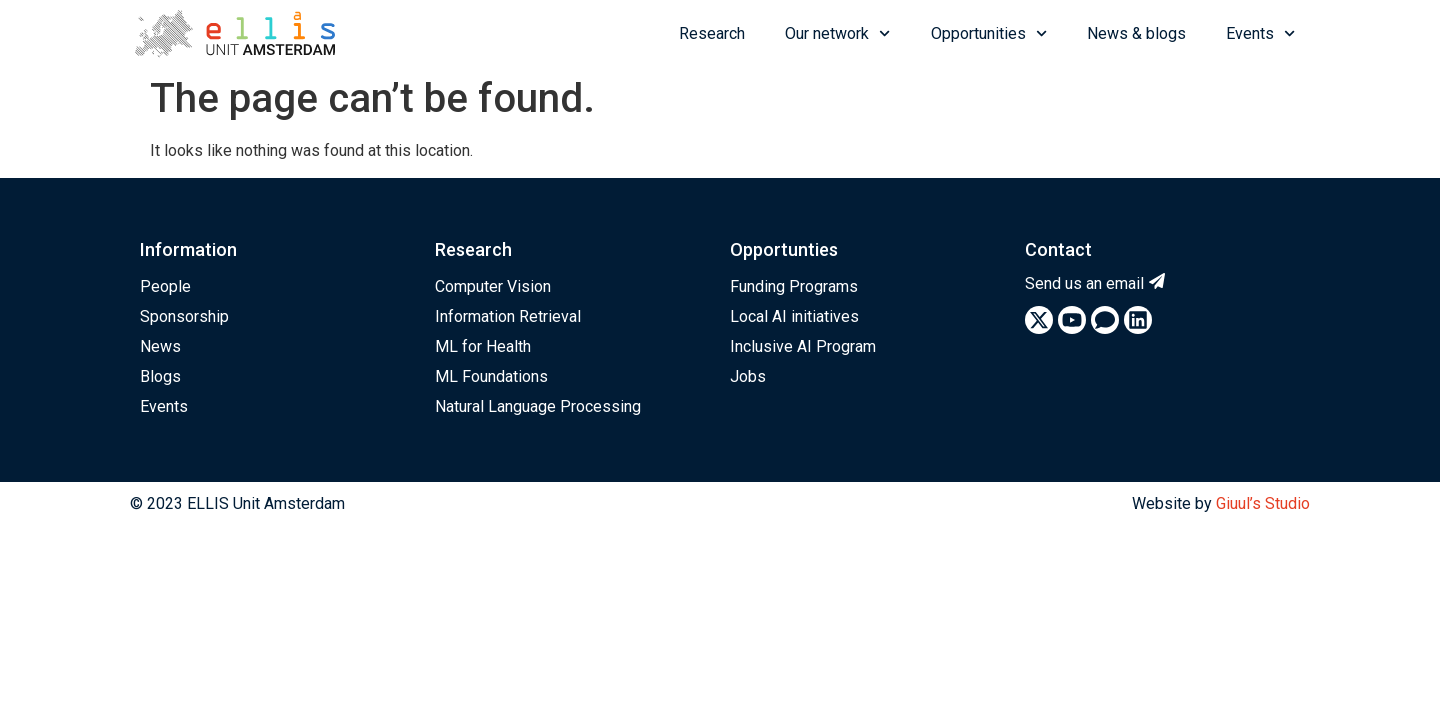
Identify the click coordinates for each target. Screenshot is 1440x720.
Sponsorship (184, 316)
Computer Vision (493, 286)
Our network (837, 34)
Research (712, 33)
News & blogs (1136, 33)
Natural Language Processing (538, 406)
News (160, 346)
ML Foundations (491, 376)
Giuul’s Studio (1263, 503)
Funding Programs (794, 286)
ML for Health (483, 346)
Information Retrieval (508, 316)
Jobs (748, 376)
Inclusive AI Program (803, 346)
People (165, 286)
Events (1260, 34)
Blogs (160, 376)
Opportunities (989, 34)
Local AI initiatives (794, 316)
